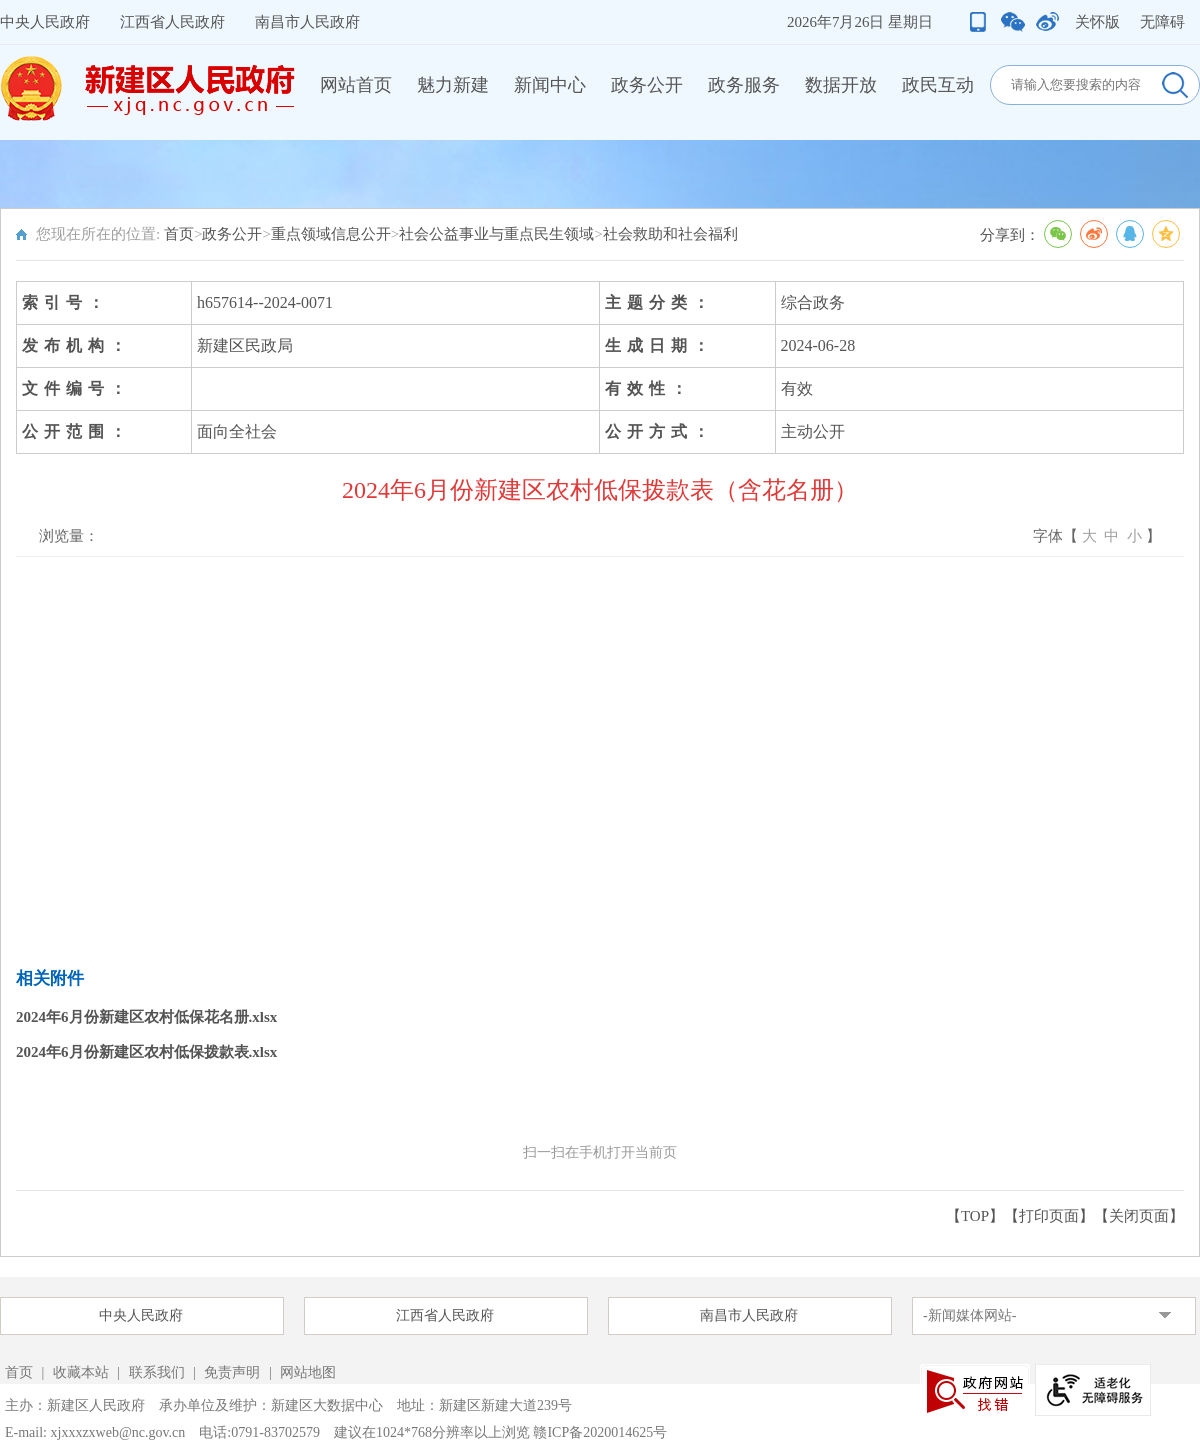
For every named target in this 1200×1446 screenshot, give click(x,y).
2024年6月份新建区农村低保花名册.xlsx (146, 1017)
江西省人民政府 (172, 22)
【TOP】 (975, 1216)
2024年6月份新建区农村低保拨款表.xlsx (146, 1052)
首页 (179, 234)
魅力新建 (453, 85)
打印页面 (1049, 1216)
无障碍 (1162, 22)
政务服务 (744, 85)
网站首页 (356, 85)
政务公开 (647, 85)
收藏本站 (83, 1372)
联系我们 (157, 1372)
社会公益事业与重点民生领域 (496, 234)
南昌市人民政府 (307, 22)
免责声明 (234, 1372)
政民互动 (938, 85)
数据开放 (841, 85)
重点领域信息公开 (331, 234)
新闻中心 (550, 85)
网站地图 (308, 1372)
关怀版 (1097, 22)
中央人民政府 (45, 22)
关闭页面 (1139, 1216)
